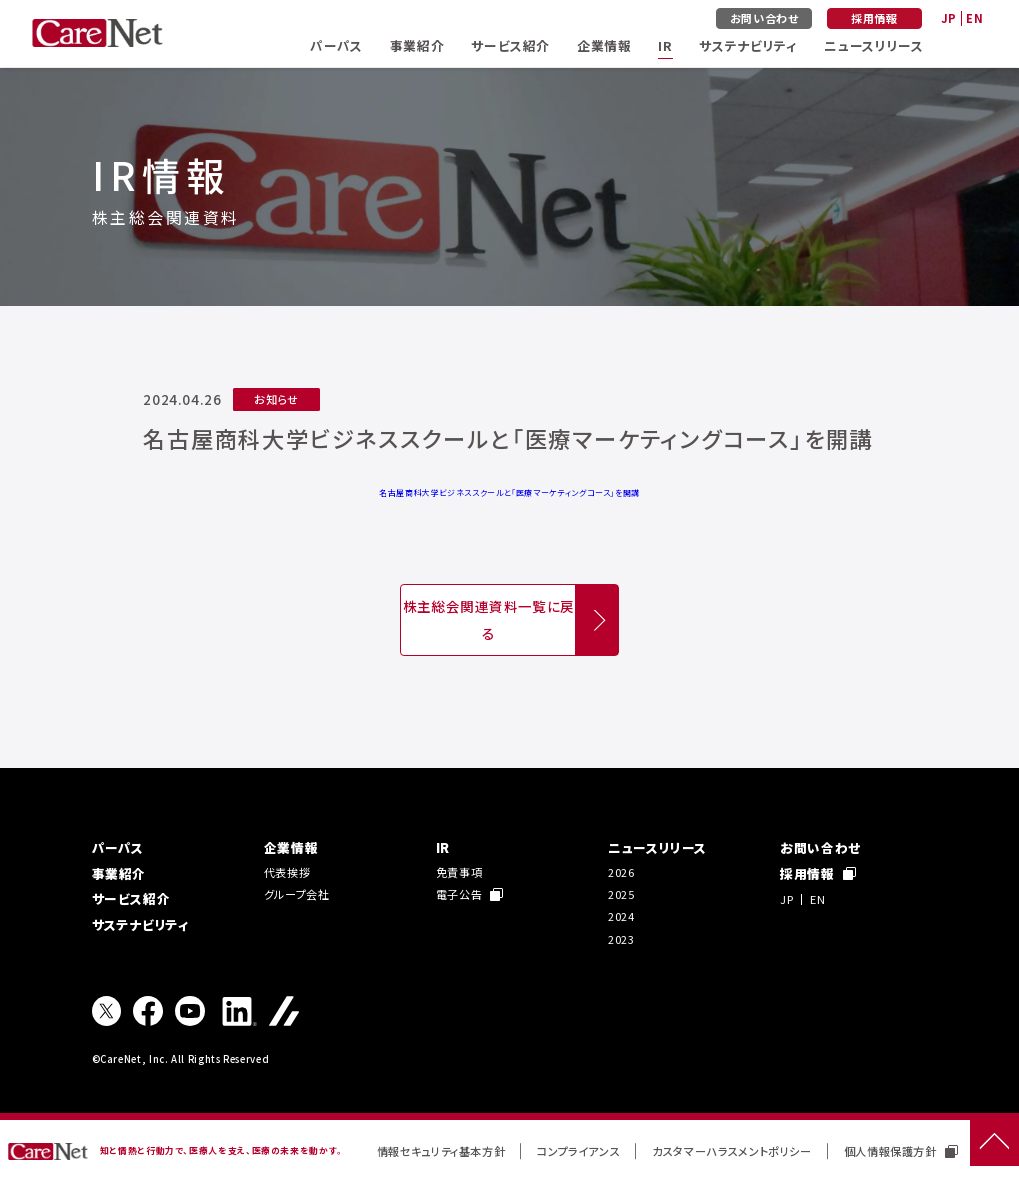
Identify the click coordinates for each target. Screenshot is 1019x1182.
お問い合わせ (764, 18)
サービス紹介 (510, 45)
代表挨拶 (287, 872)
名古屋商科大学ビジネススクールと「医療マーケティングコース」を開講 (509, 492)
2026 (621, 872)
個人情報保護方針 (901, 1151)
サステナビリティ (748, 45)
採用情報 (874, 18)
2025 (621, 894)
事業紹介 (417, 45)
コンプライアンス (578, 1151)
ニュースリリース (873, 45)
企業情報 (604, 45)
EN (974, 18)
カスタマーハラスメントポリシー (732, 1151)
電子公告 (470, 894)
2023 (621, 939)
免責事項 (459, 872)
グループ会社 (297, 894)
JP (949, 18)
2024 (621, 916)
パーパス (336, 45)
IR (665, 45)
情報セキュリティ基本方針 (441, 1151)
